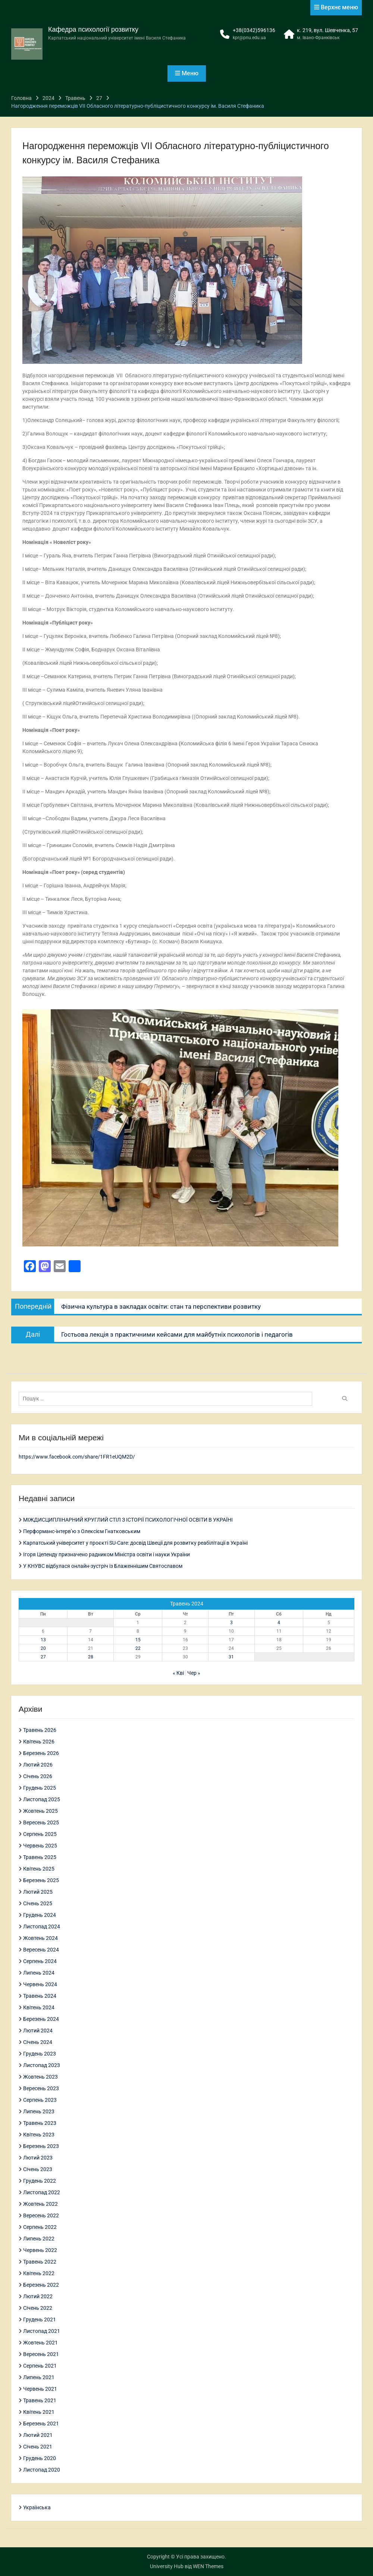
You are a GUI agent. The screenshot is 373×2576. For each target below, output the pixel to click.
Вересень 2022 (41, 2215)
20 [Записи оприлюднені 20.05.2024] (43, 1648)
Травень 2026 (39, 1730)
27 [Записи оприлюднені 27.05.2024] (43, 1657)
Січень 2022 (37, 2308)
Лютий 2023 (38, 2158)
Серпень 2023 (40, 2100)
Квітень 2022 (38, 2273)
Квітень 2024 (38, 2007)
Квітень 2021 (38, 2412)
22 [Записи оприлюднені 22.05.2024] (138, 1648)
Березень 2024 (41, 2019)
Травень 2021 (39, 2400)
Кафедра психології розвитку (93, 29)
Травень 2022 (39, 2262)
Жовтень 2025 (40, 1811)
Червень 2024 (40, 1984)
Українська (37, 2507)
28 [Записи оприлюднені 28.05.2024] (90, 1657)
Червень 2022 (40, 2250)
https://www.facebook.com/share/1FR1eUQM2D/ (77, 1457)
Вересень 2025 (41, 1822)
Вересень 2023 (41, 2088)
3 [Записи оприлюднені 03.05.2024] (231, 1622)
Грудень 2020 (39, 2458)
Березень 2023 (41, 2146)
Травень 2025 (39, 1857)
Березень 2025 (41, 1880)
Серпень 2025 (40, 1834)
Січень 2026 (37, 1776)
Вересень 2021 (41, 2354)
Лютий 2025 (38, 1892)
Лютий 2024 (38, 2031)
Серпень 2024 (40, 1961)
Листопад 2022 (41, 2192)
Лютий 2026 (38, 1765)
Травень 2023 (39, 2123)
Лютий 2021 (38, 2435)
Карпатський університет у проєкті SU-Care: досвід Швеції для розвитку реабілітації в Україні (135, 1543)
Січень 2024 (37, 2042)
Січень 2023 (37, 2169)
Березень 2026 (41, 1753)
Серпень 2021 (40, 2366)
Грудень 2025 (39, 1788)
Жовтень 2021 (40, 2343)
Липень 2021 (38, 2377)
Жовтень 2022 (40, 2204)
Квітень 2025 (38, 1869)
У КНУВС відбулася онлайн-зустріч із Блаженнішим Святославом (102, 1566)
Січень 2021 (37, 2447)
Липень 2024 (38, 1973)
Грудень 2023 (39, 2054)
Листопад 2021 (41, 2331)
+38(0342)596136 (254, 30)
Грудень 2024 (39, 1915)
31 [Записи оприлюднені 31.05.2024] (231, 1657)
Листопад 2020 (41, 2470)
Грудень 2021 (39, 2319)
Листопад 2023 (41, 2065)
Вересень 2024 (41, 1950)
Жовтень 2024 (40, 1938)
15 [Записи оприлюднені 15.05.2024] (138, 1639)
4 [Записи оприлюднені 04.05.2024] (279, 1622)
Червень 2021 (40, 2389)
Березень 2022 (41, 2285)
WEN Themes (208, 2566)
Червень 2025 (40, 1846)
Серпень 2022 (40, 2227)
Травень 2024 (39, 1996)
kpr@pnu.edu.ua (249, 37)
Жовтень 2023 (40, 2077)
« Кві (178, 1673)
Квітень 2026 (38, 1742)
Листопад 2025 (41, 1799)
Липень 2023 (38, 2111)
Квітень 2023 (38, 2135)
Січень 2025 (37, 1903)
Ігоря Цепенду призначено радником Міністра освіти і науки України (106, 1554)
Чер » (193, 1673)
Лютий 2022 (38, 2296)
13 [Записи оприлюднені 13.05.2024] (43, 1639)
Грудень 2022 (39, 2181)
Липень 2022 (38, 2239)
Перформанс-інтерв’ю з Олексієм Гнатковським (81, 1531)
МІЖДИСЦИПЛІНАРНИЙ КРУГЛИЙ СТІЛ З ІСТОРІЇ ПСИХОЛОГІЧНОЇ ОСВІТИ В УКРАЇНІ (128, 1520)
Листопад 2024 (41, 1926)
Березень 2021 (41, 2423)
